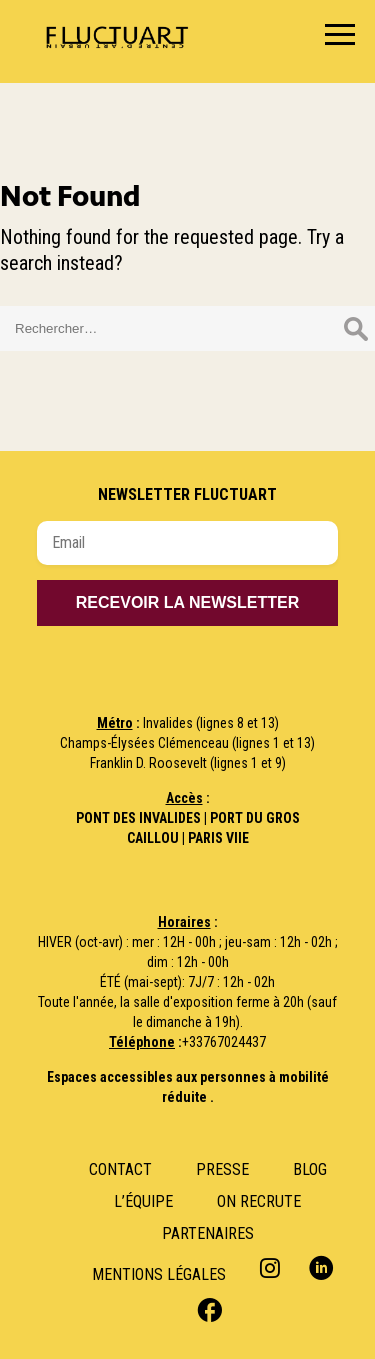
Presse (222, 1169)
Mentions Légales (159, 1274)
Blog (310, 1169)
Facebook (207, 1308)
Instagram (272, 1267)
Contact (120, 1169)
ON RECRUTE (259, 1201)
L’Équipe (143, 1201)
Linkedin (321, 1267)
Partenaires (208, 1233)
